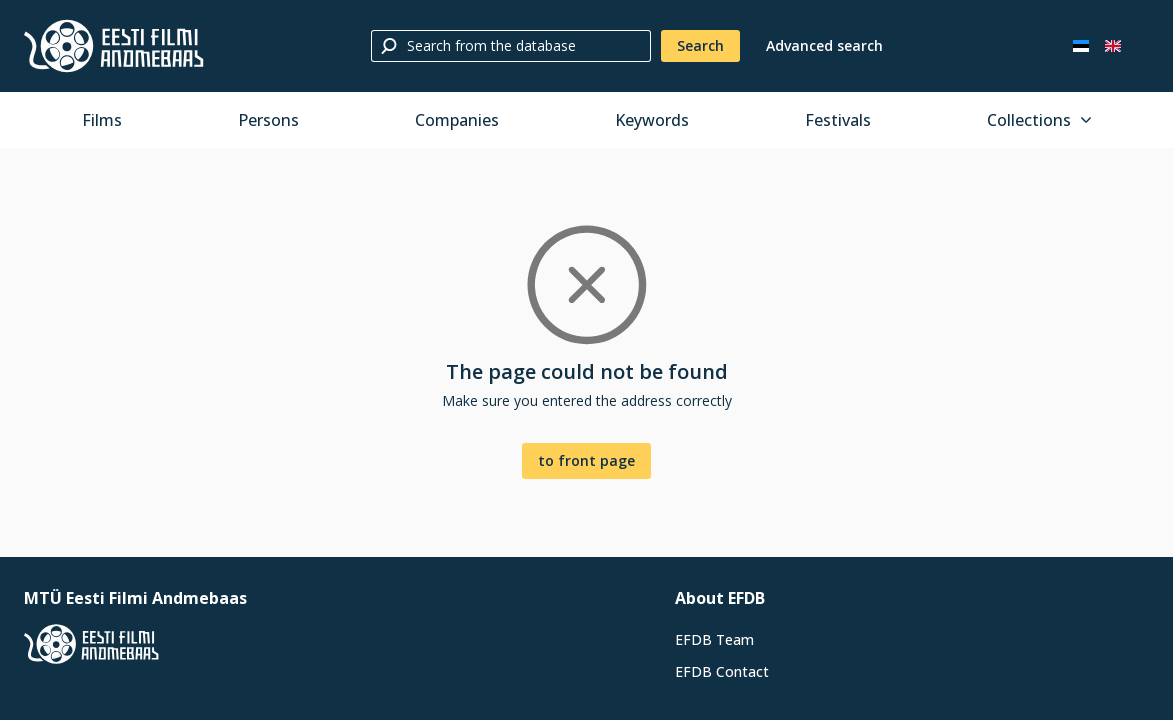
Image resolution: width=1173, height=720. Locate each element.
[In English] (1113, 46)
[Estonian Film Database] (114, 46)
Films (102, 120)
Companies (457, 120)
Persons (268, 120)
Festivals (838, 120)
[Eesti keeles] (1081, 46)
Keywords (652, 120)
